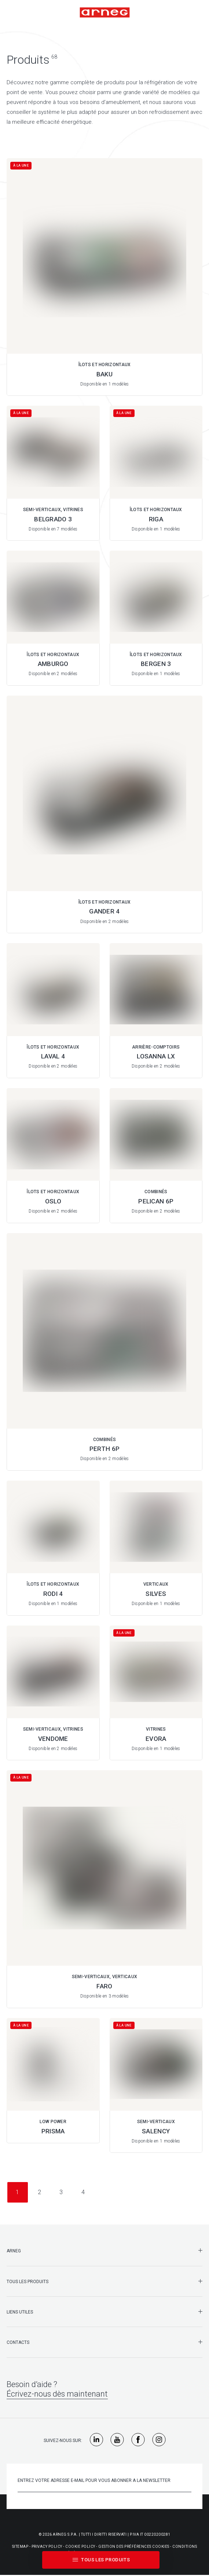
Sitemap (20, 2547)
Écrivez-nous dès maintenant (57, 2393)
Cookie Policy (80, 2547)
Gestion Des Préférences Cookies (133, 2547)
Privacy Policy (47, 2547)
